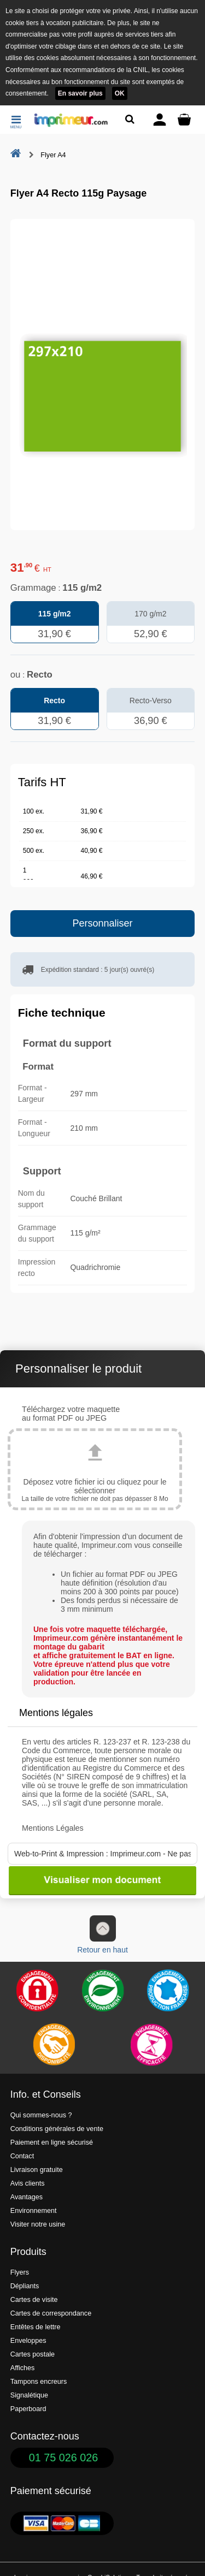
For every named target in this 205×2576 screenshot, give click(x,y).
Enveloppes (28, 2340)
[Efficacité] (151, 2044)
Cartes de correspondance (50, 2313)
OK (120, 93)
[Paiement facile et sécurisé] (37, 1990)
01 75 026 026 (63, 2458)
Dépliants (24, 2286)
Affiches (22, 2368)
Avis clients (27, 2183)
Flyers (19, 2272)
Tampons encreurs (38, 2381)
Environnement (33, 2211)
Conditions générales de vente (56, 2129)
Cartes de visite (34, 2300)
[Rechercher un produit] (130, 119)
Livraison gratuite (36, 2170)
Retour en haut (102, 1934)
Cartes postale (32, 2354)
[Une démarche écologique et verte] (102, 1990)
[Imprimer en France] (168, 1990)
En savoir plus (80, 93)
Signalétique (29, 2395)
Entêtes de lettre (35, 2327)
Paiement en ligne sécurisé (51, 2142)
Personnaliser (102, 923)
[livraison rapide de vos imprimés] (53, 2044)
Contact (22, 2156)
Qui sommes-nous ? (41, 2115)
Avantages (26, 2197)
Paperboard (28, 2409)
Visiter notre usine (38, 2224)
